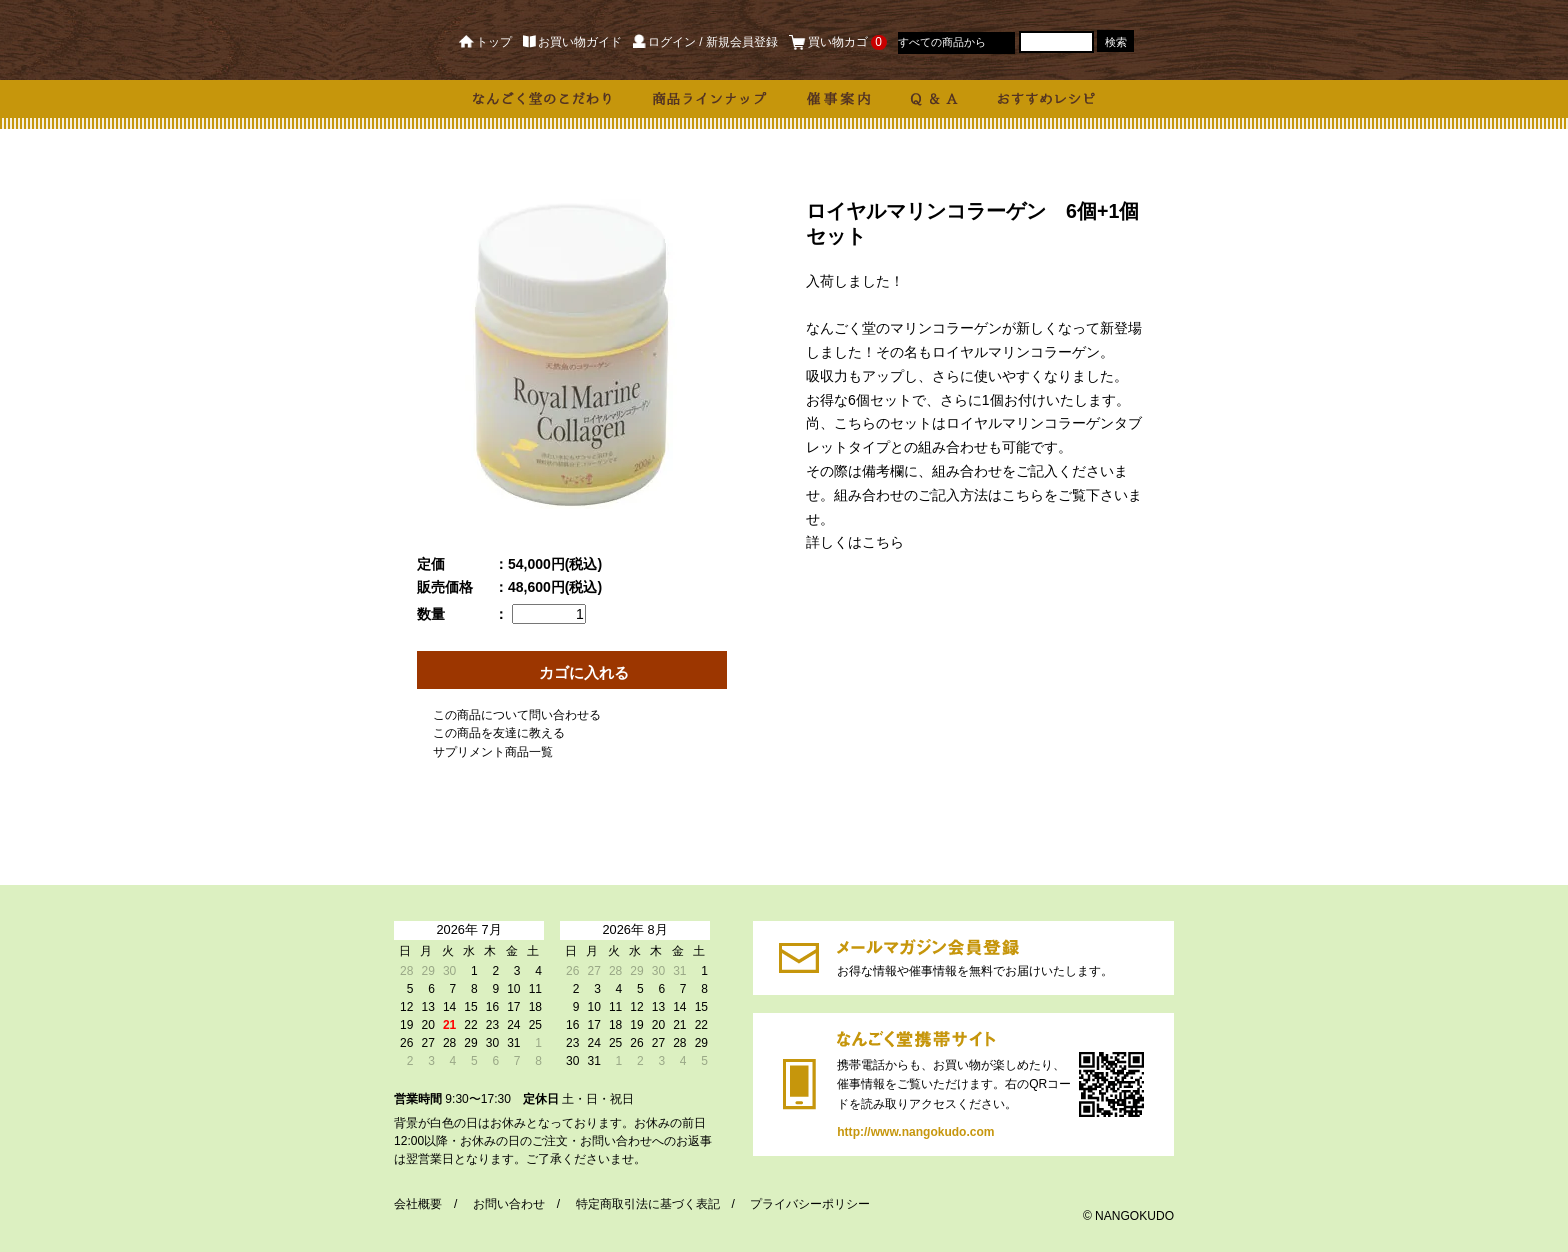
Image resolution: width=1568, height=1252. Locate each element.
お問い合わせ (509, 1204)
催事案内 (839, 99)
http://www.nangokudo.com (799, 1084)
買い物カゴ (838, 42)
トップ (485, 42)
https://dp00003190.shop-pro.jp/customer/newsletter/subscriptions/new (799, 958)
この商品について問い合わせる (517, 715)
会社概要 (418, 1204)
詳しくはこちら (855, 542)
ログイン (664, 42)
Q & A (934, 99)
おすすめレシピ (1046, 99)
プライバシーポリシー (810, 1204)
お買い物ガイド (572, 42)
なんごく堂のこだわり (543, 99)
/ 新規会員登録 (738, 42)
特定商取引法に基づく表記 (648, 1204)
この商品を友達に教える (499, 733)
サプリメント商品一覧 (493, 752)
